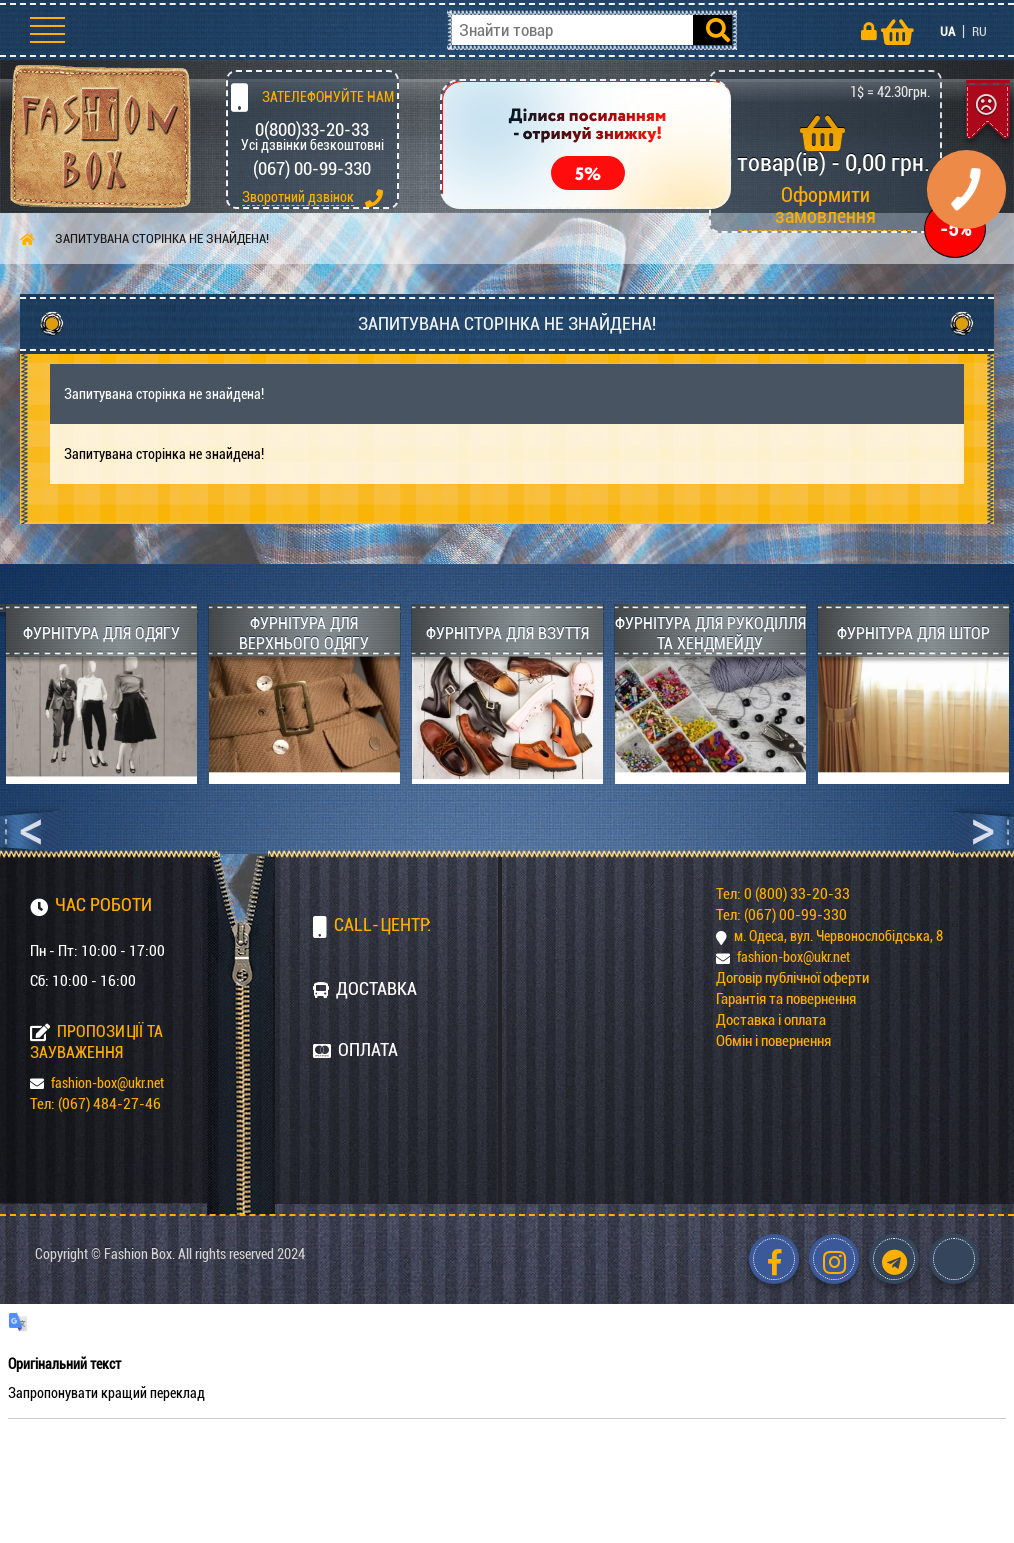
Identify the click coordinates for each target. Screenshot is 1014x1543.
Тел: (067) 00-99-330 (781, 915)
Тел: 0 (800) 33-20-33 (783, 894)
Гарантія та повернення (786, 999)
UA (947, 31)
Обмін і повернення (773, 1041)
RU (979, 31)
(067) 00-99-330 (312, 168)
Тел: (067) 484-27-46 (95, 1104)
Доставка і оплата (771, 1020)
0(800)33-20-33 (312, 129)
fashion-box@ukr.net (97, 1083)
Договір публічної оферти (792, 978)
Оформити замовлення (825, 206)
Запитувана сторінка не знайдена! (162, 238)
